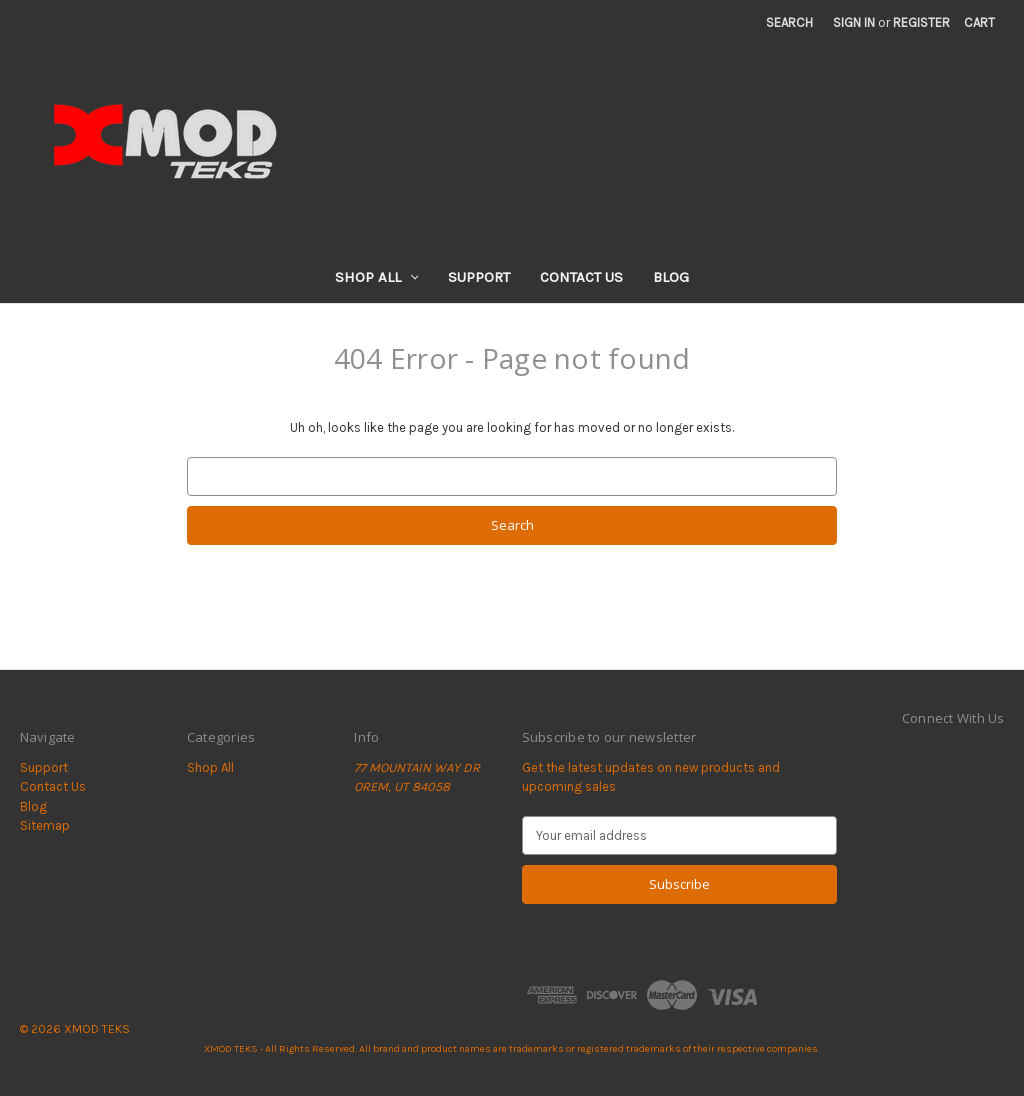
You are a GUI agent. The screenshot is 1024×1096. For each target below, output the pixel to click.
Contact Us (581, 277)
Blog (671, 277)
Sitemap (45, 825)
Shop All (377, 277)
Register (921, 22)
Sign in (854, 22)
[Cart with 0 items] (979, 23)
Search (789, 22)
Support (479, 277)
